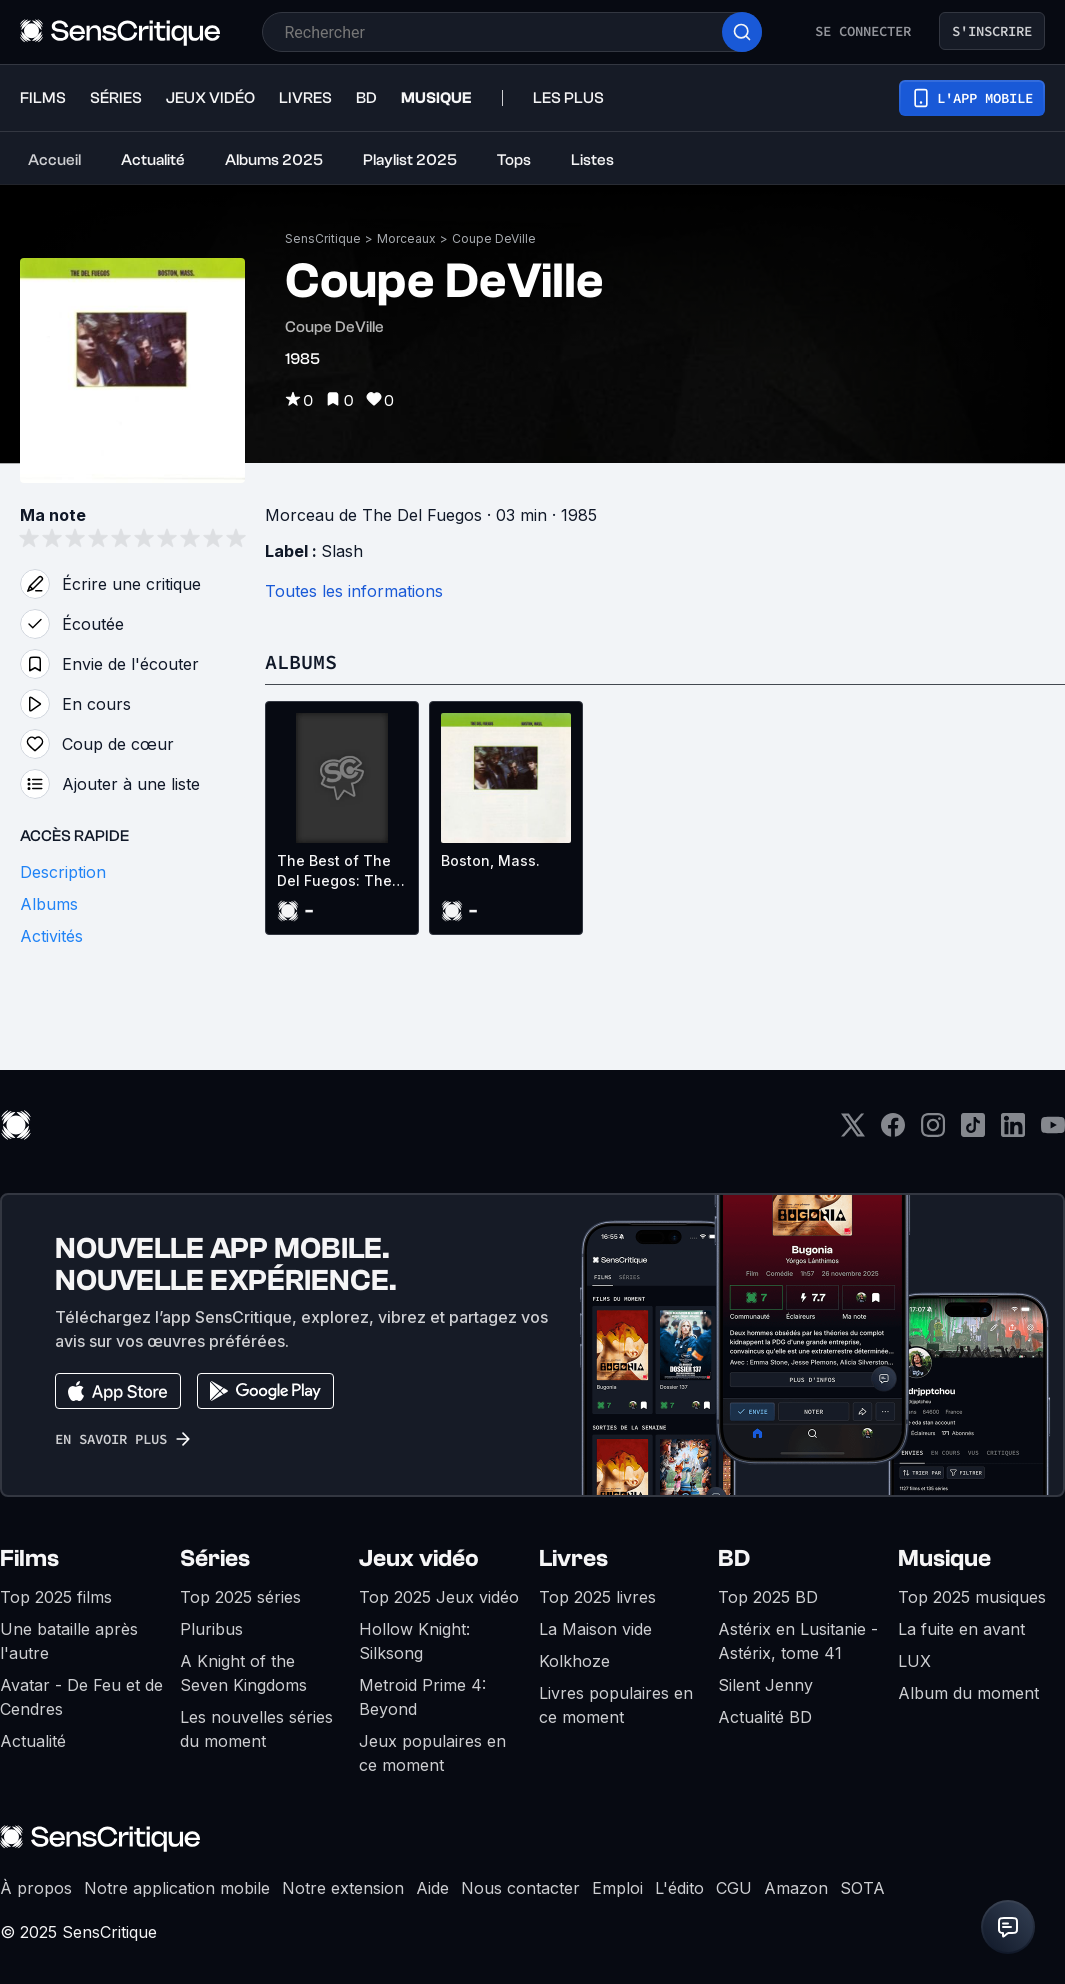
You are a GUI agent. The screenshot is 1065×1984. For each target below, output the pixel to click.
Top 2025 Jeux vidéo (439, 1597)
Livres (573, 1558)
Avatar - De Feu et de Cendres (81, 1697)
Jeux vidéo (419, 1558)
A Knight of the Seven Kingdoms (243, 1673)
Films (29, 1558)
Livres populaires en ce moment (616, 1705)
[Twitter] (853, 1131)
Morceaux (406, 238)
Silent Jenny (765, 1685)
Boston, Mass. (490, 860)
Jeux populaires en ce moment (432, 1753)
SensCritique (323, 238)
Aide (432, 1888)
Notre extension (343, 1888)
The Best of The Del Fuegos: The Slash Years (334, 871)
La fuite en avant (961, 1629)
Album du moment (968, 1693)
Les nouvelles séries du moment (256, 1729)
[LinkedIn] (1013, 1131)
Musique (944, 1558)
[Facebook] (893, 1131)
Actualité (33, 1741)
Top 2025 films (56, 1597)
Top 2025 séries (240, 1597)
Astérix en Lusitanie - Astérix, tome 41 (798, 1641)
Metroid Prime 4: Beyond (422, 1697)
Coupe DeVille (494, 238)
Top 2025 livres (597, 1597)
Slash (342, 551)
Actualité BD (765, 1717)
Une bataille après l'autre (69, 1641)
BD (734, 1558)
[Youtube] (1053, 1131)
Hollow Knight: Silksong (414, 1641)
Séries (215, 1558)
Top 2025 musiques (972, 1597)
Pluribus (211, 1629)
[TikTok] (973, 1131)
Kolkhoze (574, 1661)
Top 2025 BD (768, 1597)
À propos (36, 1888)
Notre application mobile (177, 1888)
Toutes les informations (354, 591)
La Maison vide (595, 1629)
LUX (914, 1661)
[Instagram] (933, 1131)
